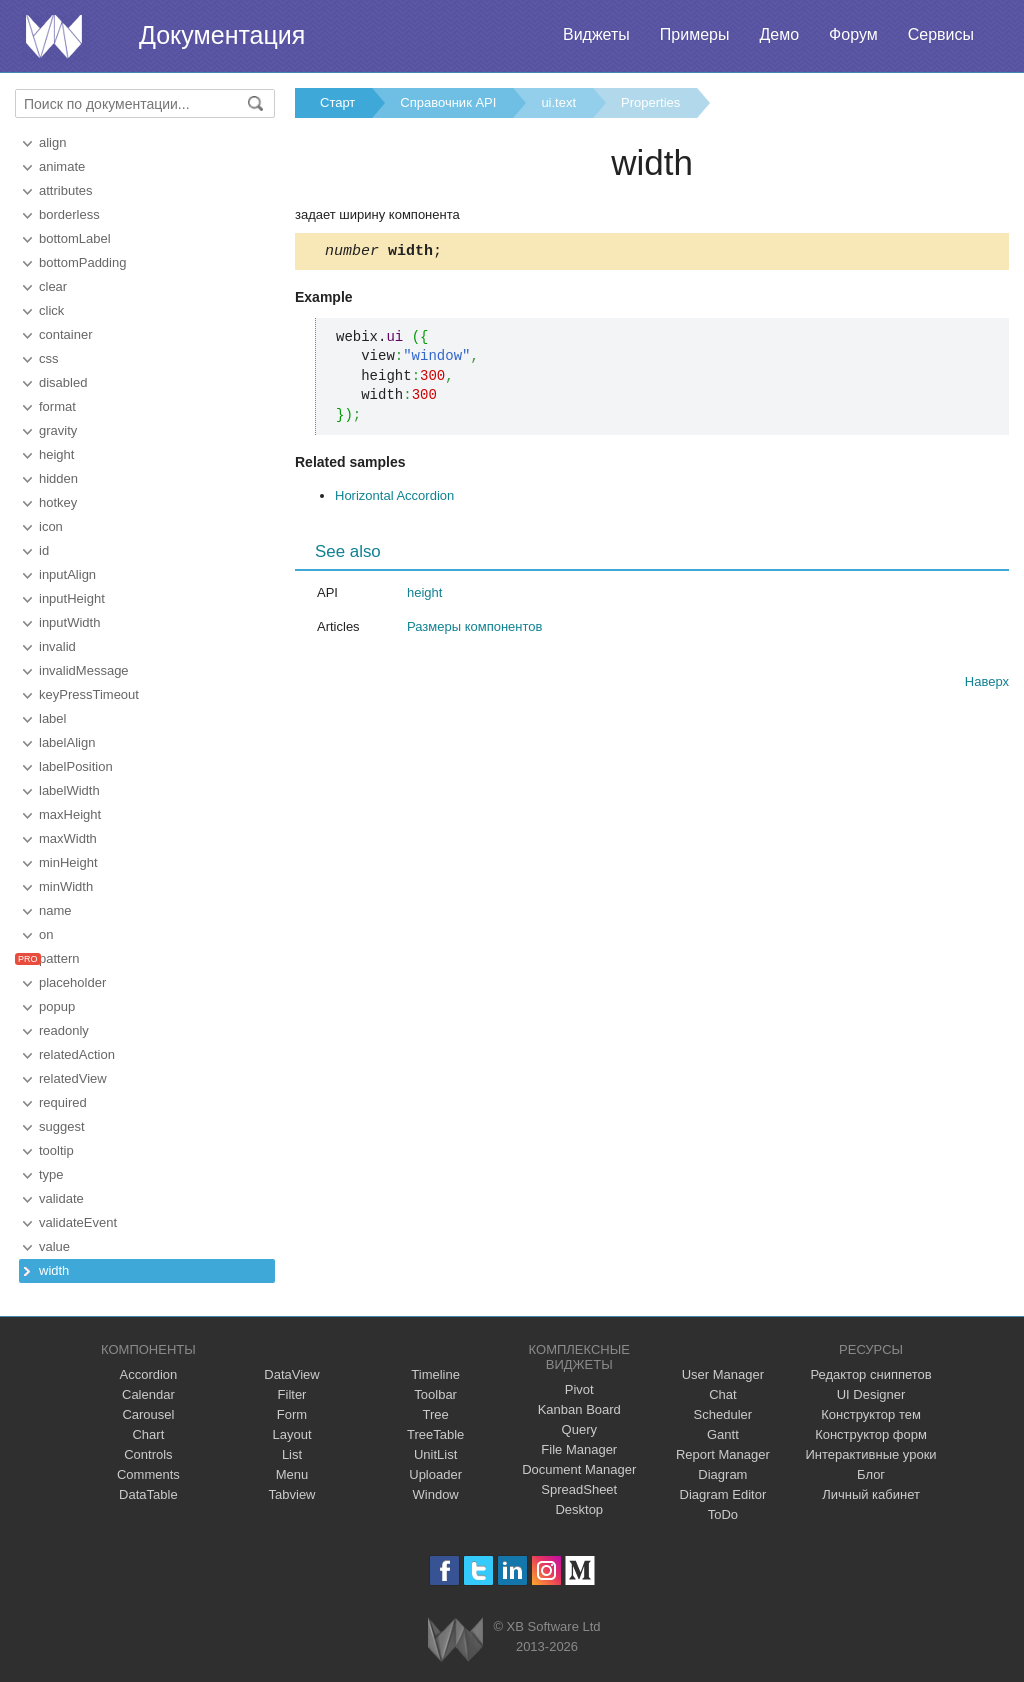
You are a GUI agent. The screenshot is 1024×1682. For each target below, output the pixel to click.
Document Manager (579, 1469)
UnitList (435, 1454)
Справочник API (448, 102)
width (54, 1270)
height (56, 454)
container (65, 334)
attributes (65, 190)
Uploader (435, 1474)
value (54, 1246)
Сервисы (941, 34)
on (46, 934)
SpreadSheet (579, 1489)
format (57, 406)
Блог (871, 1474)
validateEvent (78, 1222)
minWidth (66, 886)
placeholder (72, 982)
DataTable (148, 1494)
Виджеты (596, 34)
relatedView (73, 1078)
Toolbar (435, 1394)
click (51, 310)
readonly (64, 1030)
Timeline (435, 1374)
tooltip (56, 1150)
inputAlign (67, 574)
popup (57, 1006)
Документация (222, 35)
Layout (291, 1434)
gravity (58, 430)
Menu (292, 1474)
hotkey (58, 502)
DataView (291, 1374)
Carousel (148, 1414)
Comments (148, 1474)
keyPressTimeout (89, 694)
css (49, 358)
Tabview (292, 1494)
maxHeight (70, 814)
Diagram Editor (723, 1494)
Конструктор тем (871, 1414)
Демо (779, 34)
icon (51, 526)
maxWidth (68, 838)
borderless (69, 214)
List (292, 1454)
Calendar (148, 1394)
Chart (148, 1434)
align (52, 142)
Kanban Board (579, 1409)
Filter (292, 1394)
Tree (436, 1414)
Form (292, 1414)
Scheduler (723, 1414)
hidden (58, 478)
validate (61, 1198)
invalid (57, 646)
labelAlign (67, 742)
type (51, 1174)
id (44, 550)
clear (53, 286)
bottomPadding (82, 262)
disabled (63, 382)
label (52, 718)
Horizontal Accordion (394, 498)
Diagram (722, 1474)
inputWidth (69, 622)
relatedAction (77, 1054)
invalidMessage (84, 670)
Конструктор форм (871, 1434)
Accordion (148, 1374)
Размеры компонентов (474, 629)
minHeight (68, 862)
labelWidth (69, 790)
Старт (337, 102)
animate (62, 166)
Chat (722, 1394)
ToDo (723, 1514)
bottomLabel (75, 238)
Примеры (695, 34)
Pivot (579, 1389)
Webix (455, 1639)
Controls (148, 1454)
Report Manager (723, 1454)
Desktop (579, 1509)
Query (579, 1429)
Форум (853, 34)
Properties (650, 102)
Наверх (987, 684)
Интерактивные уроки (871, 1454)
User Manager (723, 1374)
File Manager (579, 1449)
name (55, 910)
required (63, 1102)
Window (436, 1494)
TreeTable (435, 1434)
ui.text (558, 102)
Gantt (723, 1434)
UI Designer (871, 1394)
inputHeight (72, 598)
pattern (59, 958)
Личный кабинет (871, 1494)
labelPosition (76, 766)
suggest (62, 1126)
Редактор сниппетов (870, 1374)
